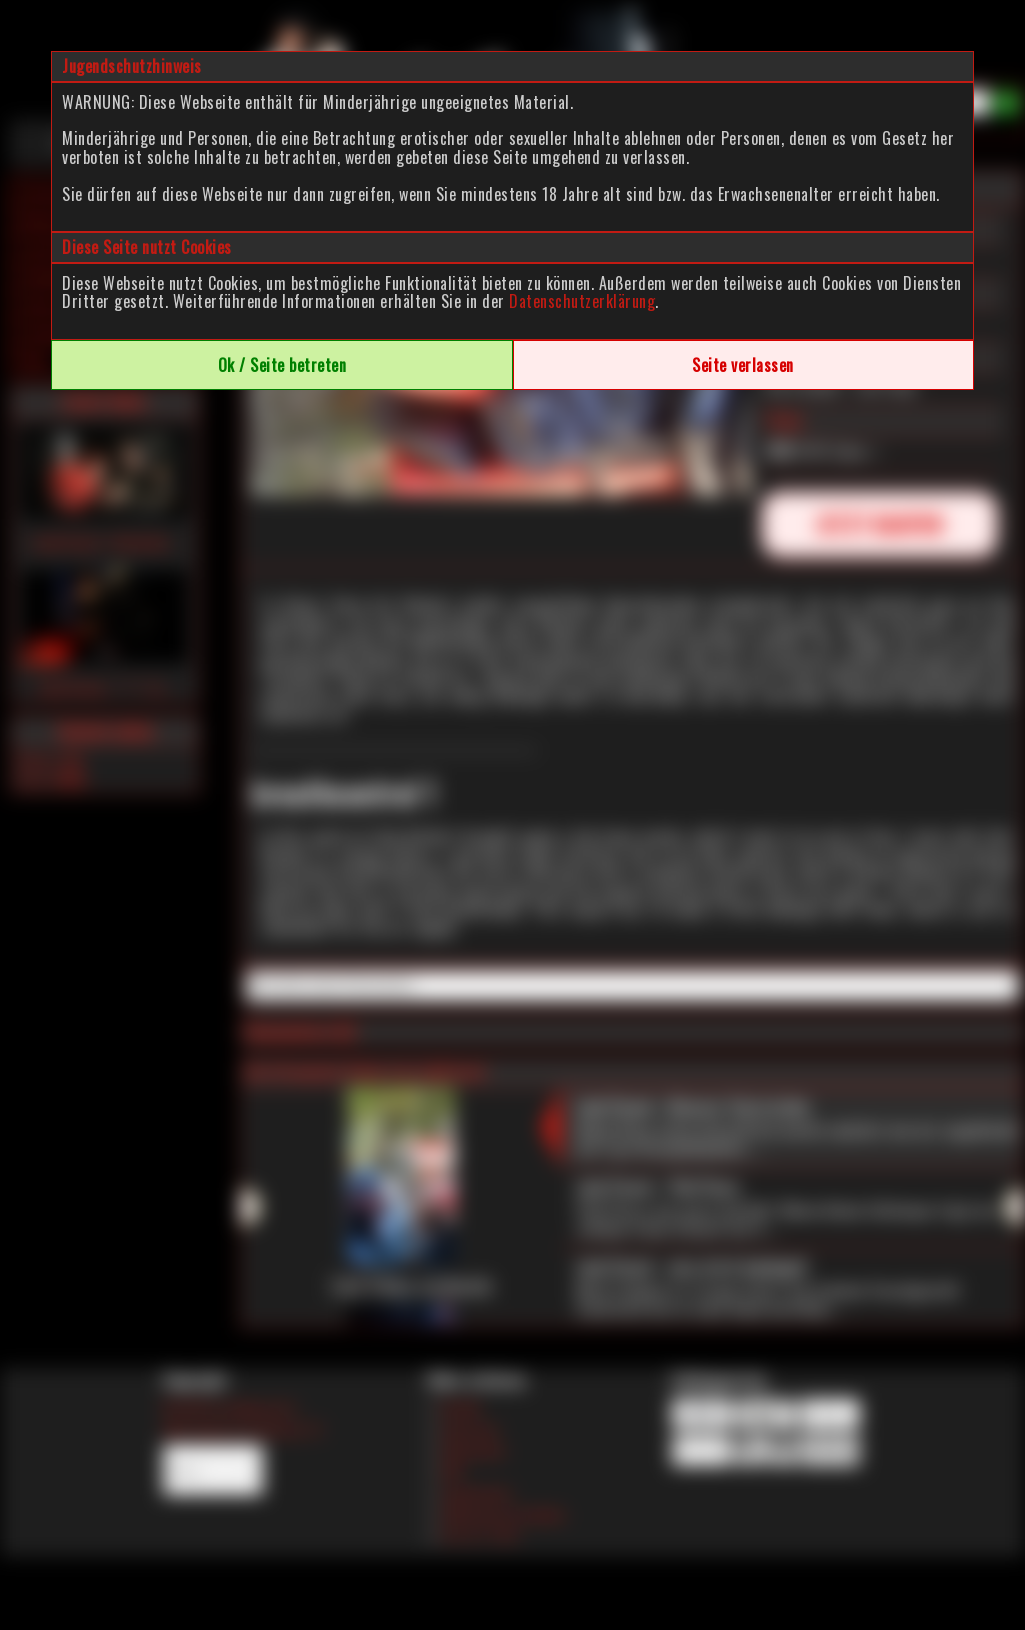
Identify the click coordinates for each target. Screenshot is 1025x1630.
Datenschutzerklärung (582, 301)
